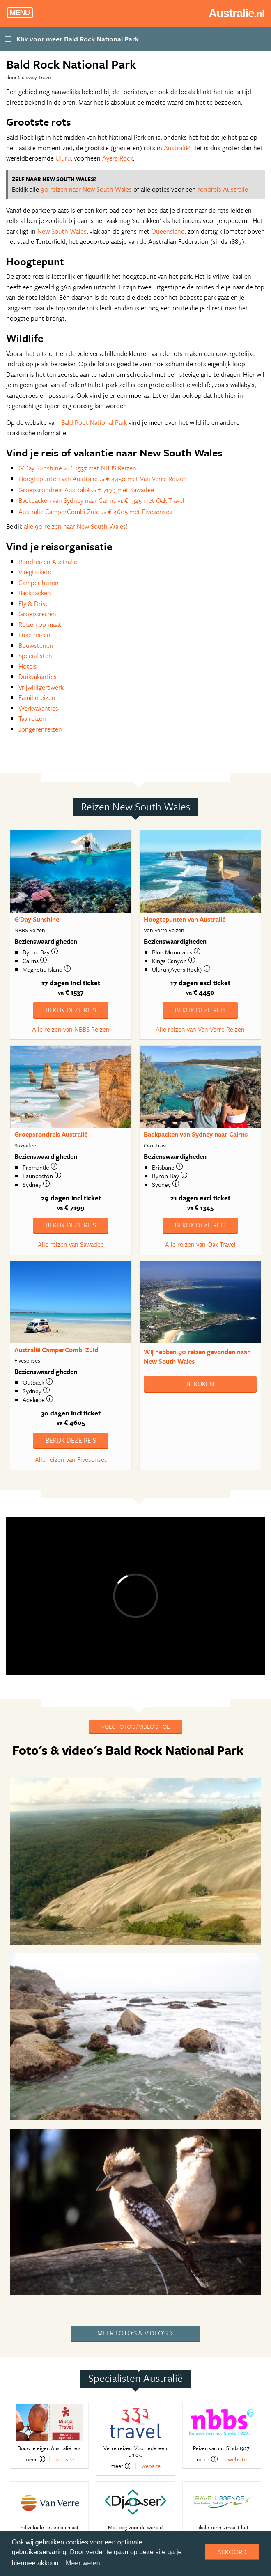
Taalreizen (32, 718)
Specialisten (35, 656)
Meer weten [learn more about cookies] (83, 2563)
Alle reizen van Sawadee (71, 1244)
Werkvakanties (38, 708)
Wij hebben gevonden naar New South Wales (197, 1356)
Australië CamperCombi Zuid (56, 1350)
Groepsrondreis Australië (50, 1134)
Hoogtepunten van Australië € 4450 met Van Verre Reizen (102, 479)
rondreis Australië (223, 189)
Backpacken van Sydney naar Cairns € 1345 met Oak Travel (101, 500)
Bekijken (200, 1384)
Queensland (168, 231)
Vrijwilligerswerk (41, 687)
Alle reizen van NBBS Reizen (71, 1029)
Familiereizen (36, 697)
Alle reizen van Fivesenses (71, 1459)
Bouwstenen (35, 645)
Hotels (27, 666)
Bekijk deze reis (71, 1010)
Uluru (63, 158)
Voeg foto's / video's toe (135, 1726)
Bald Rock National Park (95, 422)
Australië (176, 148)
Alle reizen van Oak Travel (200, 1244)
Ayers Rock (117, 158)
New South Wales (62, 231)
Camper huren (38, 582)
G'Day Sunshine (36, 919)
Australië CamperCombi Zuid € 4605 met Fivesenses (95, 511)
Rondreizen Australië (47, 562)
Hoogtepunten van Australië (184, 919)
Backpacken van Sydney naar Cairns (196, 1134)
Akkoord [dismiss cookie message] (232, 2552)
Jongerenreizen (40, 729)
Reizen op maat (39, 624)
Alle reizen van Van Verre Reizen (200, 1029)
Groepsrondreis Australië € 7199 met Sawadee (86, 490)
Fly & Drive (33, 603)
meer (34, 2459)
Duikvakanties (37, 676)
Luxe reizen (34, 635)
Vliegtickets (34, 572)
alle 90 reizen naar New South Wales (75, 526)
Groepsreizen (37, 614)
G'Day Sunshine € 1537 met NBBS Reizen (77, 468)
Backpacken (34, 593)
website (64, 2459)
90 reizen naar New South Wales (86, 189)
